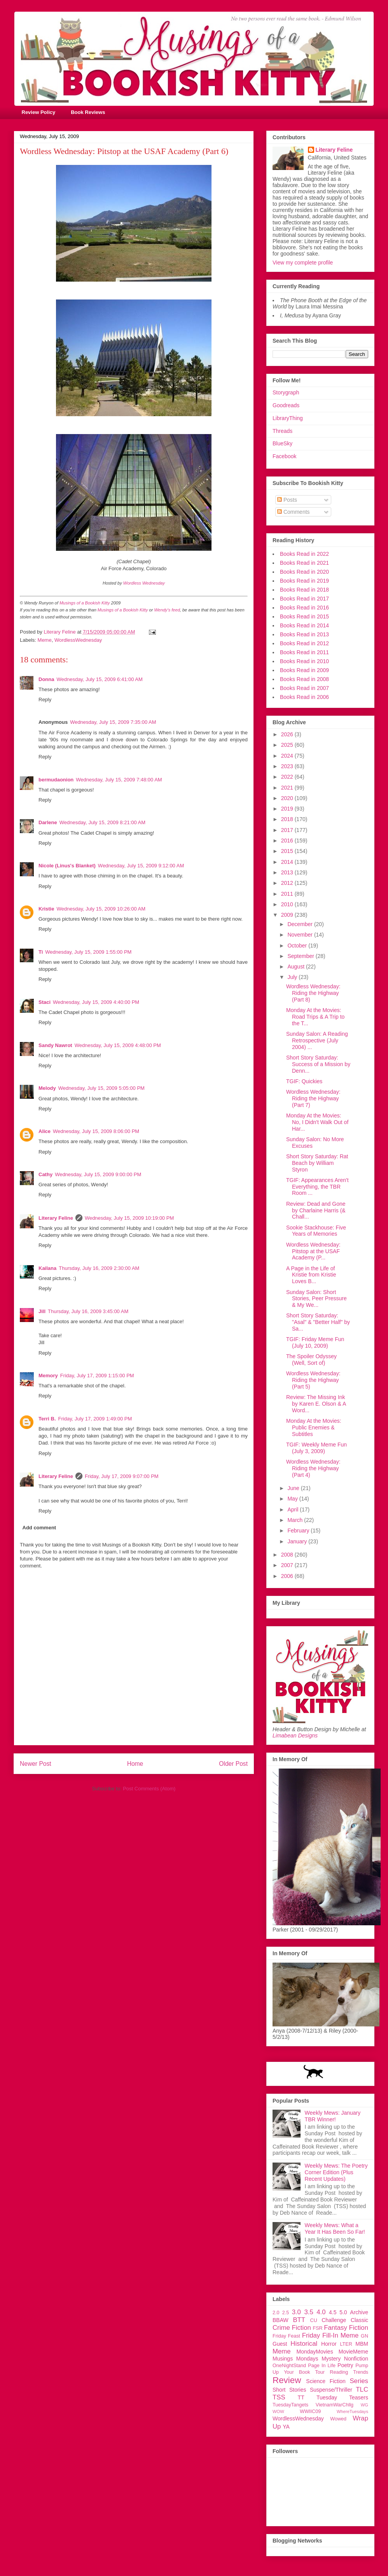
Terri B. (47, 1419)
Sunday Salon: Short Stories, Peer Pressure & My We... (316, 1298)
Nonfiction (356, 2358)
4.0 (320, 2312)
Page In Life (322, 2365)
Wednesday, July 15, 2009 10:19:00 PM (129, 1218)
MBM (361, 2344)
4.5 (332, 2312)
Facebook (284, 456)
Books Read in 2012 (304, 643)
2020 (288, 798)
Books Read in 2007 (304, 688)
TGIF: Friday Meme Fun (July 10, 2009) (315, 1342)
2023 (288, 766)
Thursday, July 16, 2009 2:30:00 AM (99, 1268)
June (294, 1488)
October (297, 945)
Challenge (334, 2320)
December (300, 924)
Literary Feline (55, 1218)
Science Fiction (326, 2381)
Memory (48, 1375)
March (295, 1520)
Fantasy (335, 2327)
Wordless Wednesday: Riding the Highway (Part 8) (313, 993)
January (297, 1541)
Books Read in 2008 (304, 679)
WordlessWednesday (78, 640)
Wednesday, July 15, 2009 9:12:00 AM (141, 866)
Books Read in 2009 (304, 670)
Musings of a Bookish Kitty (84, 603)
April (293, 1509)
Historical (303, 2343)
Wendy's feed (167, 610)
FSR (318, 2328)
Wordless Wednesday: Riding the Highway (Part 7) (313, 1098)
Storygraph (286, 392)
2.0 (276, 2312)
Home (135, 1763)
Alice (44, 1131)
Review (287, 2380)
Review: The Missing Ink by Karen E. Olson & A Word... (316, 1403)
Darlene (47, 822)
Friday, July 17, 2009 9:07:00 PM (122, 1476)
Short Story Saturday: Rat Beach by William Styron (317, 1163)
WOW (278, 2411)
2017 (288, 830)
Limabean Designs (295, 1735)
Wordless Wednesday (144, 583)
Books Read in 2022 (304, 554)
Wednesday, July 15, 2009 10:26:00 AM (100, 909)
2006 (288, 1576)
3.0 (296, 2312)
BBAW (280, 2320)
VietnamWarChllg (334, 2405)
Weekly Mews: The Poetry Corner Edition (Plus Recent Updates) (336, 2172)
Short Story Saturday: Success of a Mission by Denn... (318, 1064)
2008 (288, 1555)
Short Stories (289, 2390)
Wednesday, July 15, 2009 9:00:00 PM (98, 1174)
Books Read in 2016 (304, 607)
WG (364, 2405)
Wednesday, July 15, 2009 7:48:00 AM (119, 780)
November (300, 935)
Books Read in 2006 (304, 697)
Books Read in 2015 (304, 616)
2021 (288, 788)
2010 (288, 904)
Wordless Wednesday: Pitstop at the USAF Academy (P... (313, 1251)
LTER (346, 2344)
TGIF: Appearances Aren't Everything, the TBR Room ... (317, 1186)
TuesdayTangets (290, 2405)
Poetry (345, 2365)
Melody (47, 1088)
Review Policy (39, 112)
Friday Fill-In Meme (330, 2335)
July (293, 977)
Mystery (331, 2358)
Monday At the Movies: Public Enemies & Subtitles (313, 1427)
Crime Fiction (292, 2327)
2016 (288, 840)
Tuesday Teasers (342, 2397)
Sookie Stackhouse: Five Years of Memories (316, 1230)
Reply (44, 699)
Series (359, 2381)
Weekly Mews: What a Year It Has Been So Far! (335, 2228)
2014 (288, 862)
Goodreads (286, 405)
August (296, 966)
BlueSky (282, 443)
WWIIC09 (310, 2411)
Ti (40, 952)
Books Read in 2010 (304, 661)
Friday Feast (286, 2336)
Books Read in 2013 (304, 634)
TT (301, 2397)
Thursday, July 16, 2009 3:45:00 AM (88, 1311)
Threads (282, 431)
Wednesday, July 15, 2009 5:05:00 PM (101, 1088)
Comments (293, 512)
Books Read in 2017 (304, 598)
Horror (329, 2344)
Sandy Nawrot (55, 1045)
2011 (288, 894)
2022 (288, 777)
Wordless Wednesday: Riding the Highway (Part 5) (313, 1380)
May (293, 1499)
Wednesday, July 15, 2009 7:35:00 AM (113, 722)
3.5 (308, 2312)
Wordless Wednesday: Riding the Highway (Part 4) (313, 1468)
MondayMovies (315, 2351)
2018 (288, 819)
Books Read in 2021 (304, 563)
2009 (288, 915)
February (299, 1530)
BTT (299, 2320)
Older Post (233, 1763)
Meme (45, 640)
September (301, 956)
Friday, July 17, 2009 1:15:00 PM (97, 1375)
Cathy (45, 1174)
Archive (359, 2312)
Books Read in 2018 (304, 590)
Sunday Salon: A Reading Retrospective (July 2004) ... (317, 1040)
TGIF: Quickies (304, 1081)
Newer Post (35, 1763)
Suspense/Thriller (331, 2390)
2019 (288, 809)
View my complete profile (303, 262)
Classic (359, 2320)
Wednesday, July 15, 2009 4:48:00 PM (118, 1045)
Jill (41, 1311)
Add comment (39, 1528)
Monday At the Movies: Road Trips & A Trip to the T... (315, 1016)
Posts (287, 500)
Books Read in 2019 (304, 581)
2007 (288, 1565)
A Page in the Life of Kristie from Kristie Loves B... (311, 1275)
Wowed (338, 2419)
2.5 (285, 2312)
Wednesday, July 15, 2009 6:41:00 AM (99, 679)
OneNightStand (289, 2365)
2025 (288, 745)
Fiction (358, 2327)
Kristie (46, 909)
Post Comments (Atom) (149, 1788)
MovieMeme (353, 2351)
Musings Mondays (295, 2358)
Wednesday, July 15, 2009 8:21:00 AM (102, 822)
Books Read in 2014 (304, 625)
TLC (362, 2389)
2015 (288, 851)
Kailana (47, 1268)
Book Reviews (88, 112)
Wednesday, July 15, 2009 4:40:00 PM (96, 1002)
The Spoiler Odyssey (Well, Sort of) (311, 1359)
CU (313, 2320)
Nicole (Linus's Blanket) (67, 866)
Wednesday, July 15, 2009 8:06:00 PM (96, 1131)
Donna (46, 679)
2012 (288, 883)
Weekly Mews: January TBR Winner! (333, 2116)
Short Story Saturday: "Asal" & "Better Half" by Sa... (318, 1322)
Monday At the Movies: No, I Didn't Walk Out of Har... (317, 1122)
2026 (288, 734)
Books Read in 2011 (304, 652)
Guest (280, 2344)
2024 (288, 756)
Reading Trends (349, 2372)
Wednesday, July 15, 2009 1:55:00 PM (88, 952)
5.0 (343, 2312)
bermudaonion (55, 780)
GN (364, 2336)
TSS (279, 2397)
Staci (44, 1002)
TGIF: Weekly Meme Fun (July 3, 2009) (316, 1447)
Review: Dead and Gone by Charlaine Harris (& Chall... (316, 1210)
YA (286, 2427)
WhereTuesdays (352, 2411)
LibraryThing (288, 418)
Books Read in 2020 (304, 572)
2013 (288, 872)
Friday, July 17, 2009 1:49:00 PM (95, 1419)
